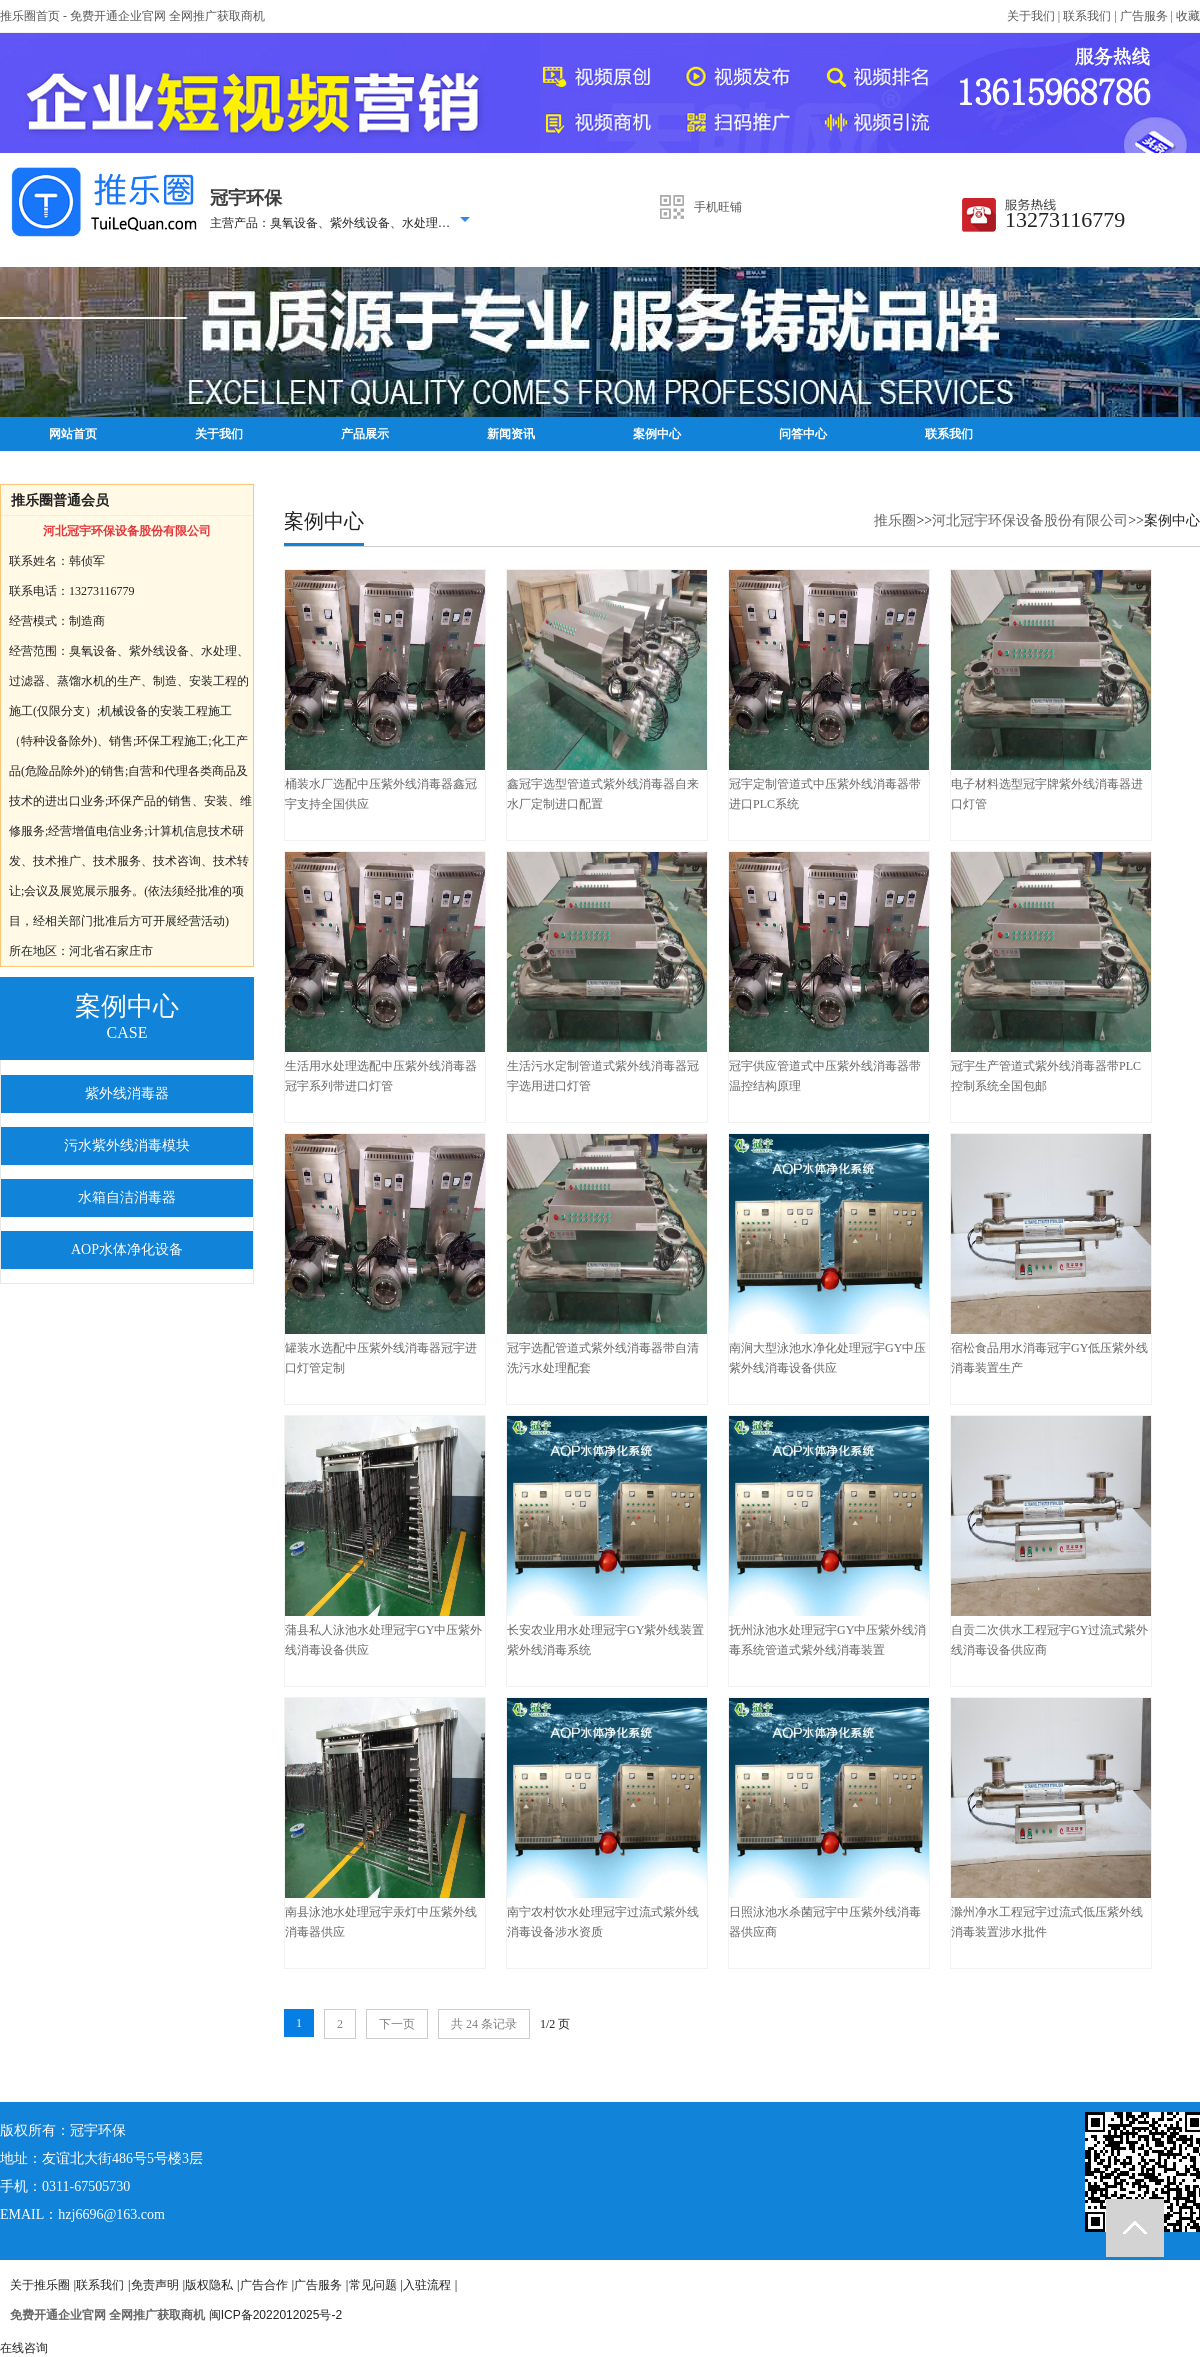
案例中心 (657, 434)
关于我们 (1031, 16)
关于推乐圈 (40, 2285)
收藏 (1188, 16)
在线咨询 (24, 2348)
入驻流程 (427, 2285)
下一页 (397, 2024)
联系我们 (1087, 16)
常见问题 (373, 2285)
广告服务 (1144, 16)
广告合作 (264, 2285)
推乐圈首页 (30, 16)
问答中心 (803, 434)
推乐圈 (895, 520)
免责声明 (155, 2285)
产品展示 (365, 434)
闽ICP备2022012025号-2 (275, 2315)
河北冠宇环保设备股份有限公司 (1030, 520)
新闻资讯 (511, 434)
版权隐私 (209, 2285)
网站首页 (73, 434)
